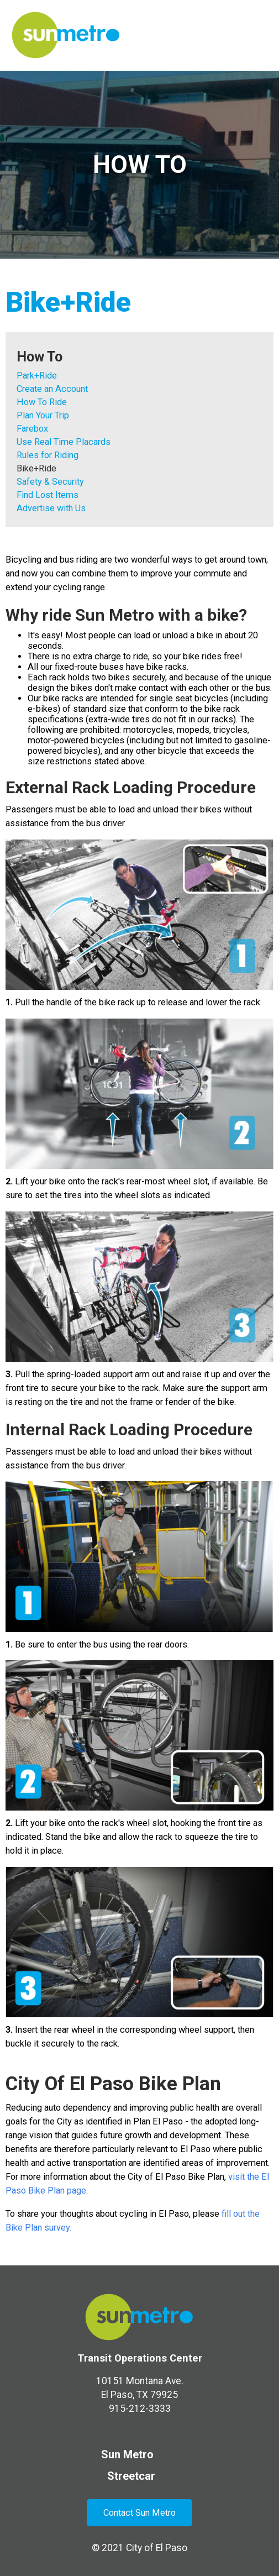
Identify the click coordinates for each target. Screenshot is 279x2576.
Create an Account (52, 389)
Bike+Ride (36, 468)
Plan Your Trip (43, 415)
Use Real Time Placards (63, 442)
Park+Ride (37, 375)
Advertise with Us (51, 508)
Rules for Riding (47, 455)
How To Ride (42, 402)
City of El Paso (156, 2547)
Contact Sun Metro (139, 2512)
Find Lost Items (47, 495)
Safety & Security (50, 481)
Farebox (32, 428)
